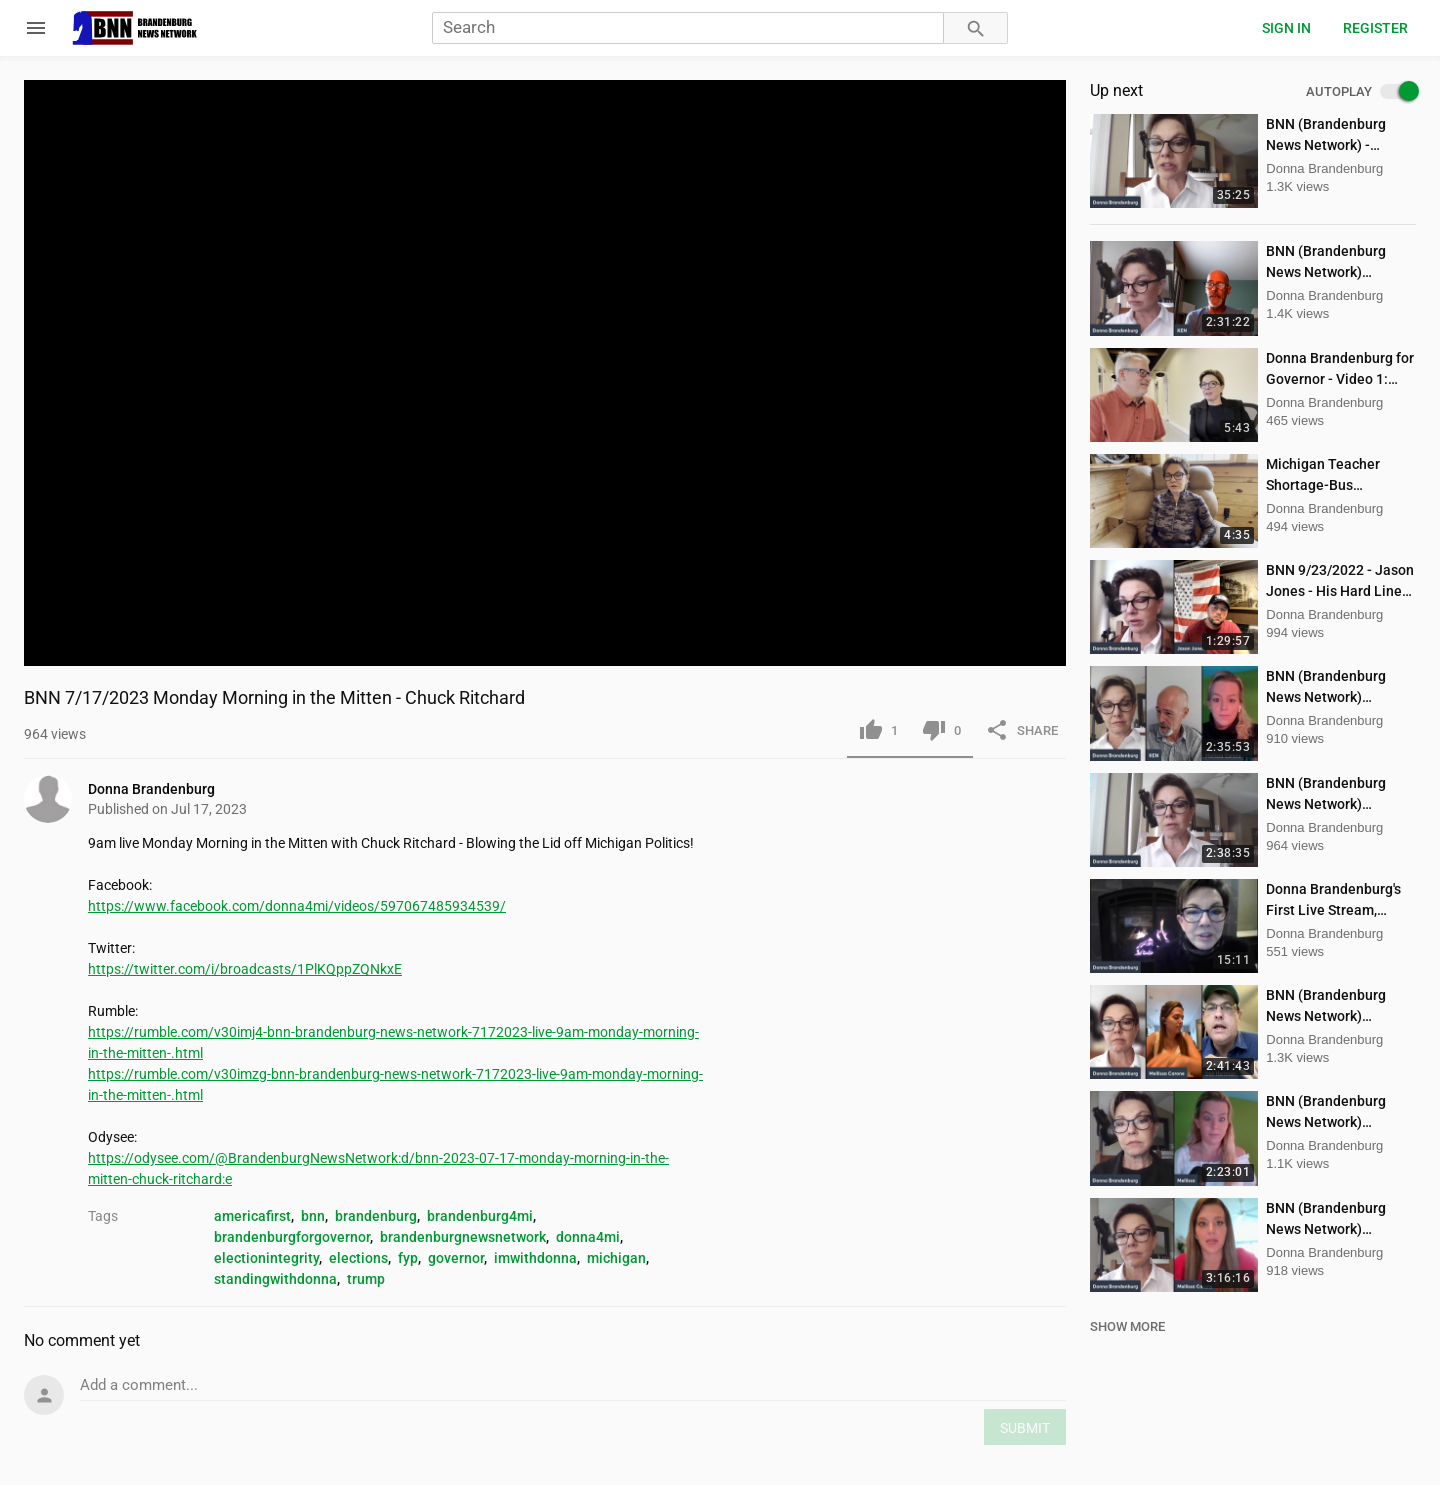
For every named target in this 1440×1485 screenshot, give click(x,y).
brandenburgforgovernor (292, 1237)
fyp (408, 1258)
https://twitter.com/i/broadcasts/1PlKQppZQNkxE (245, 969)
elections (358, 1258)
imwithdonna (535, 1258)
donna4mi (588, 1237)
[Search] (688, 28)
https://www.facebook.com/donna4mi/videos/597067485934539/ (297, 906)
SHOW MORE (1127, 1326)
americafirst (252, 1216)
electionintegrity (266, 1258)
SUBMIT (1025, 1428)
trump (366, 1279)
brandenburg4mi (480, 1216)
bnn (313, 1216)
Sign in (1286, 28)
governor (456, 1258)
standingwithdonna (275, 1279)
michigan (616, 1258)
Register (1375, 28)
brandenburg (376, 1216)
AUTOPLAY (1361, 92)
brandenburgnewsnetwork (463, 1237)
